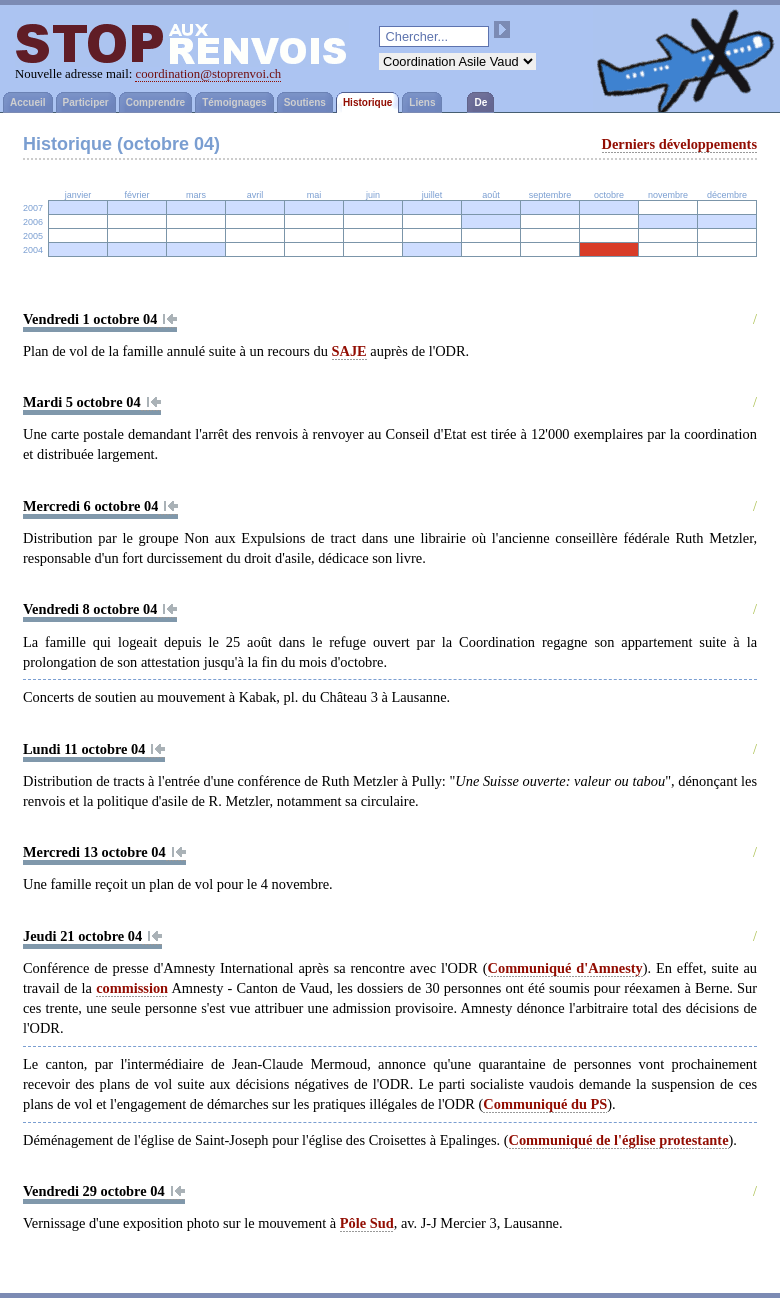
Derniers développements (679, 144)
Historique (367, 102)
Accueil (28, 102)
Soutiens (305, 102)
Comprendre (155, 102)
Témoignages (234, 102)
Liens (422, 102)
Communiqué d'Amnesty (565, 968)
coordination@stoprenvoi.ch (208, 74)
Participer (86, 102)
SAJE (349, 351)
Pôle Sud (367, 1223)
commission (132, 988)
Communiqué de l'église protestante (619, 1140)
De (480, 102)
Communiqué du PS (545, 1104)
